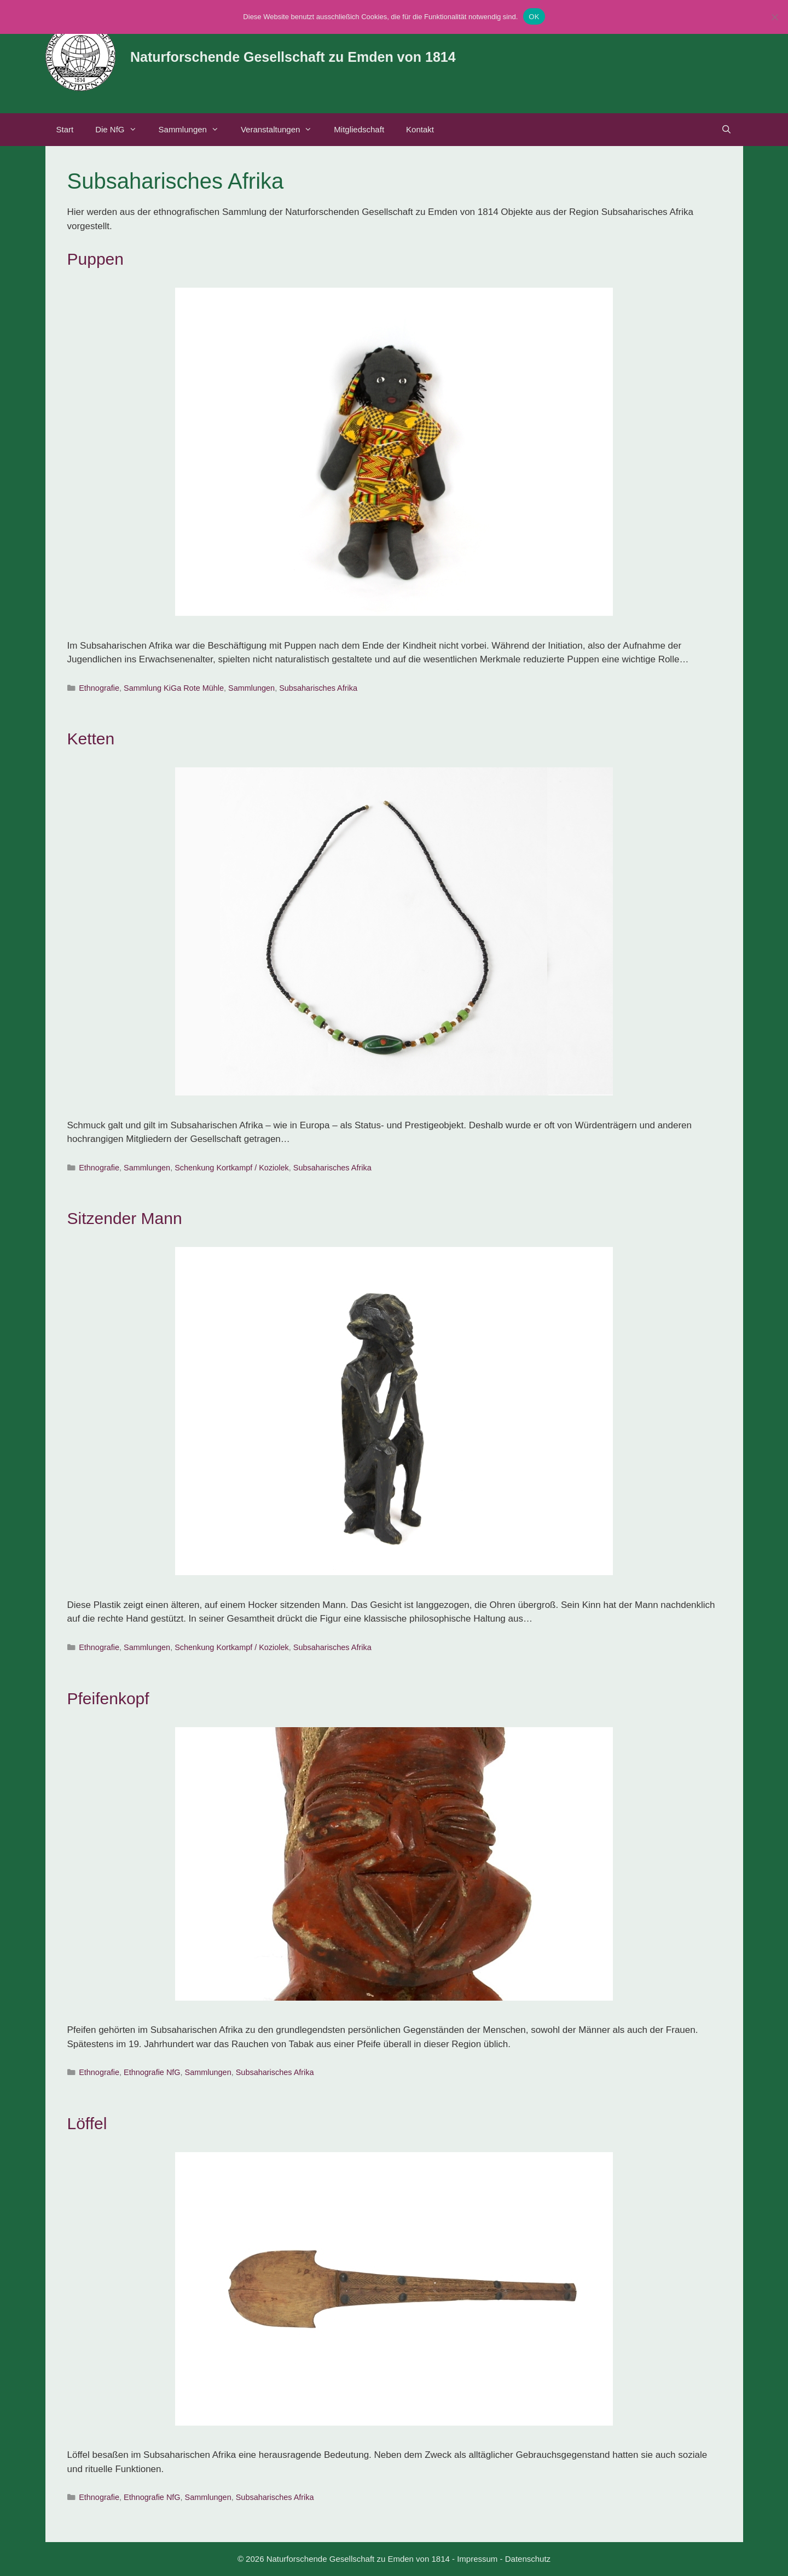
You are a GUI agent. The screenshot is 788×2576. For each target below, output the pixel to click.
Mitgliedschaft (359, 129)
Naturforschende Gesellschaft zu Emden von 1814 (293, 57)
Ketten (91, 739)
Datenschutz (528, 2558)
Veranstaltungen (282, 129)
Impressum (477, 2558)
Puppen (95, 259)
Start (65, 129)
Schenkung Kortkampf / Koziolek (232, 1167)
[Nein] (774, 16)
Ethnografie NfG (152, 2072)
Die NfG (121, 129)
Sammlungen (194, 129)
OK (534, 17)
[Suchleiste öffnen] (726, 129)
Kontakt (420, 129)
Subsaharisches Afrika (318, 688)
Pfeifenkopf (108, 1698)
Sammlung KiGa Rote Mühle (174, 688)
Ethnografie (99, 688)
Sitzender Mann (124, 1218)
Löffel (87, 2123)
